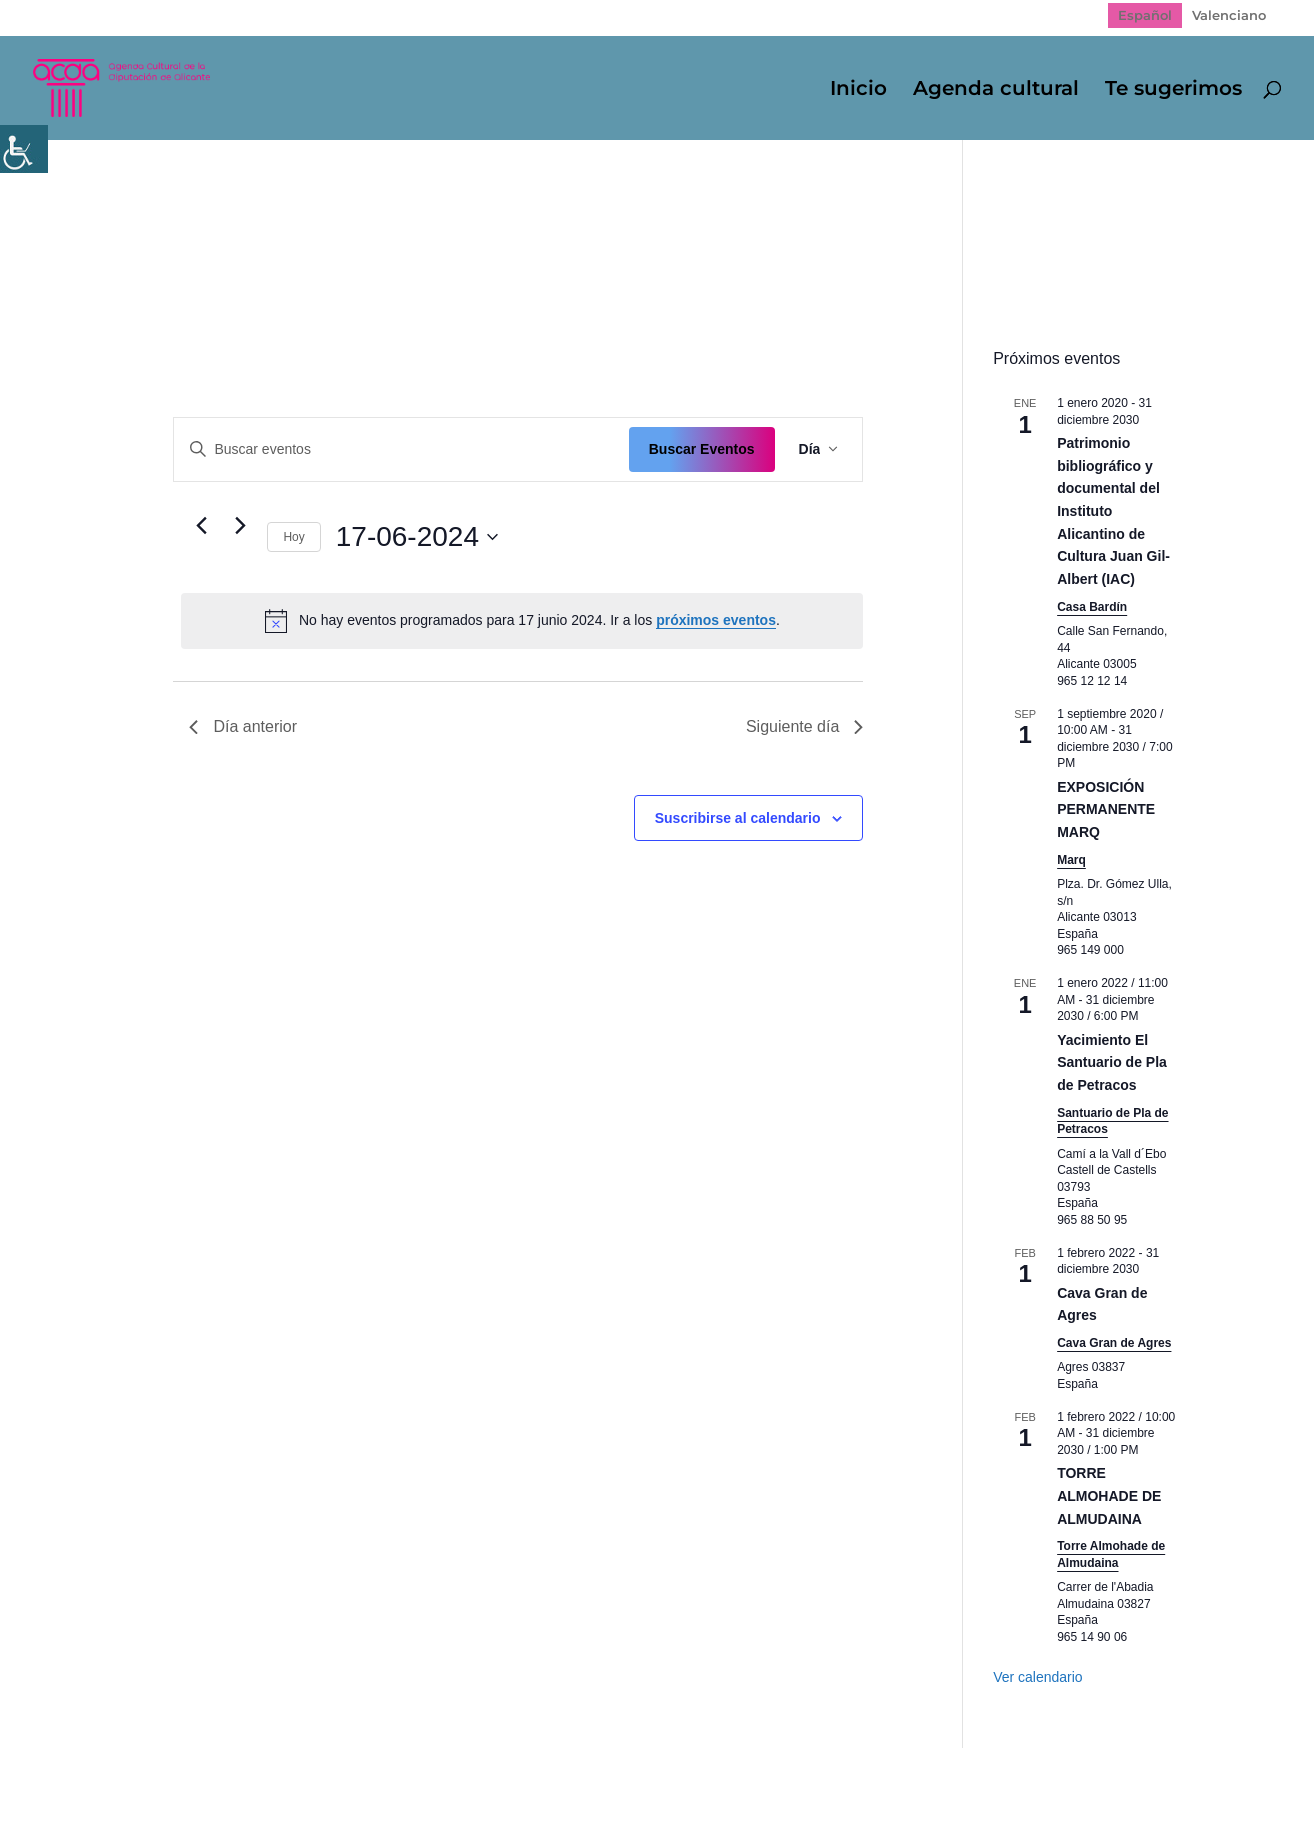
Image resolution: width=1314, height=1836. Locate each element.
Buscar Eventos (702, 449)
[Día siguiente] (240, 526)
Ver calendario (1038, 1677)
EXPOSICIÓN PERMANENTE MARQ (1106, 809)
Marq (1071, 860)
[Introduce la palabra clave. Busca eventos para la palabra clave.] (401, 449)
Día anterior (243, 726)
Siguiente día (804, 726)
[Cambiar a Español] (1145, 15)
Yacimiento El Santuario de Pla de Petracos (1112, 1062)
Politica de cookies (487, 1777)
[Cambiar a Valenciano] (1229, 15)
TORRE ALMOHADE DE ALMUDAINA (1109, 1495)
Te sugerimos (1173, 90)
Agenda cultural (996, 90)
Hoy (293, 537)
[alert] (522, 621)
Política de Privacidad (313, 1777)
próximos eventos (716, 620)
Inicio (858, 90)
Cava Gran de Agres (1114, 1343)
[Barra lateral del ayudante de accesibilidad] (24, 149)
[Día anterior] (201, 526)
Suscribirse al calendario (738, 818)
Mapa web (169, 1777)
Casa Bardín (1092, 607)
